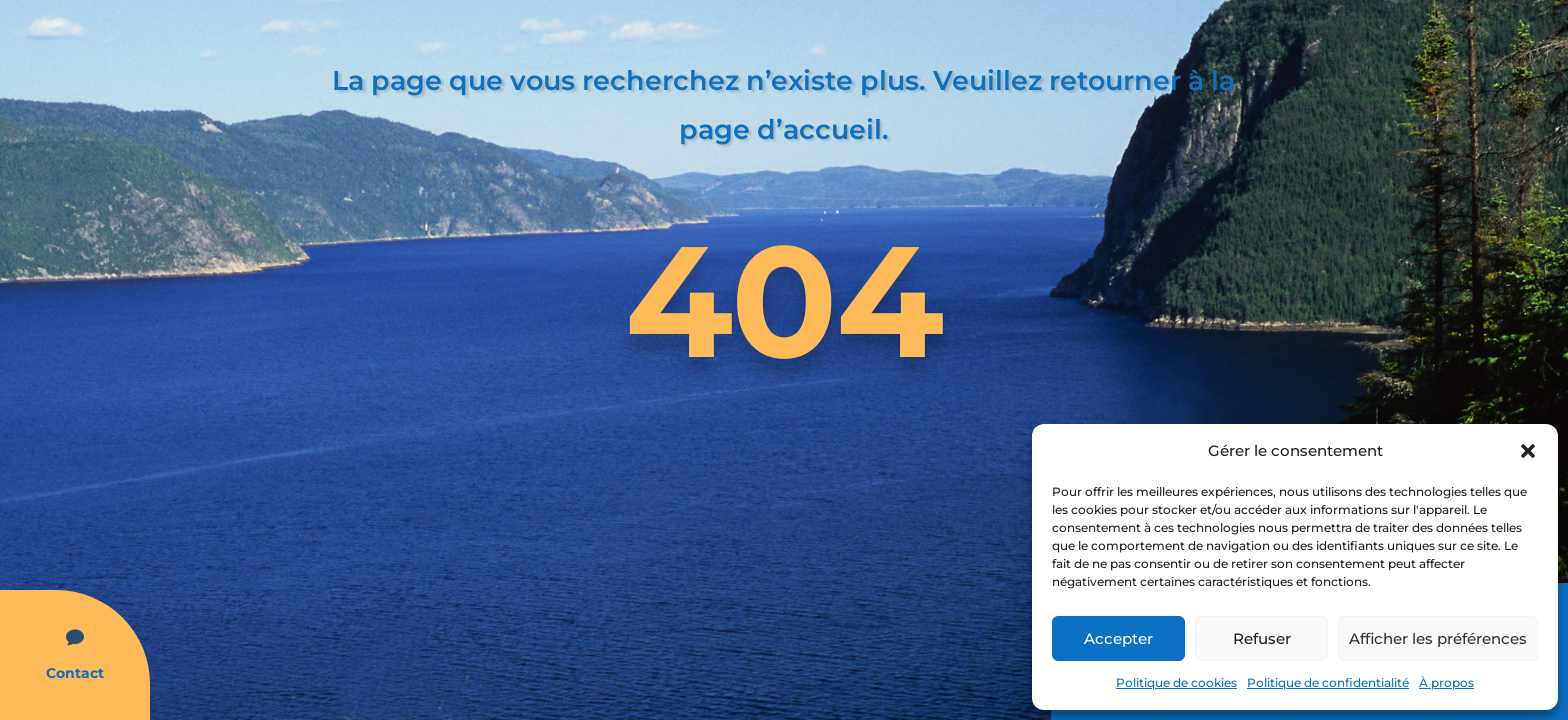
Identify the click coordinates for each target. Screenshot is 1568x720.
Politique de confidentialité (1328, 682)
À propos (1446, 682)
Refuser (1262, 638)
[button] (1528, 451)
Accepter (1118, 638)
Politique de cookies (1176, 682)
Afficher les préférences (1438, 638)
